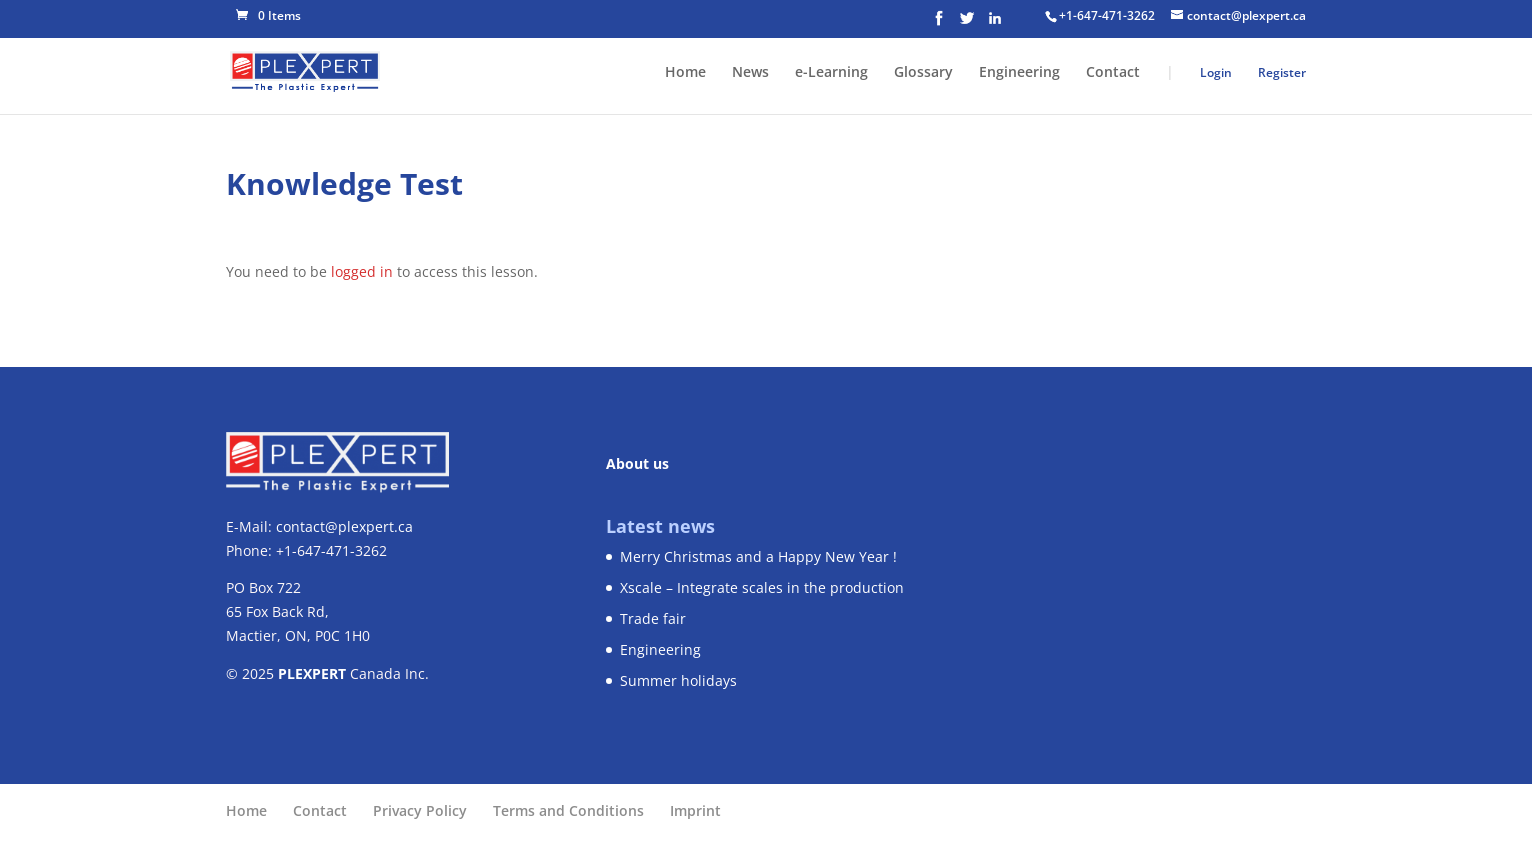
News (750, 73)
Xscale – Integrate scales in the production (762, 587)
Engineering (1019, 73)
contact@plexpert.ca (344, 526)
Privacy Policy (420, 810)
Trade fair (653, 618)
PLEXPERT (312, 673)
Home (685, 73)
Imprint (695, 810)
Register (1282, 72)
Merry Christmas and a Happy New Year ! (758, 556)
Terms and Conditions (568, 810)
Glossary (923, 73)
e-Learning (831, 73)
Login (1216, 72)
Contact (1113, 73)
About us (637, 463)
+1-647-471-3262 (1107, 15)
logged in (362, 271)
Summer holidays (678, 680)
